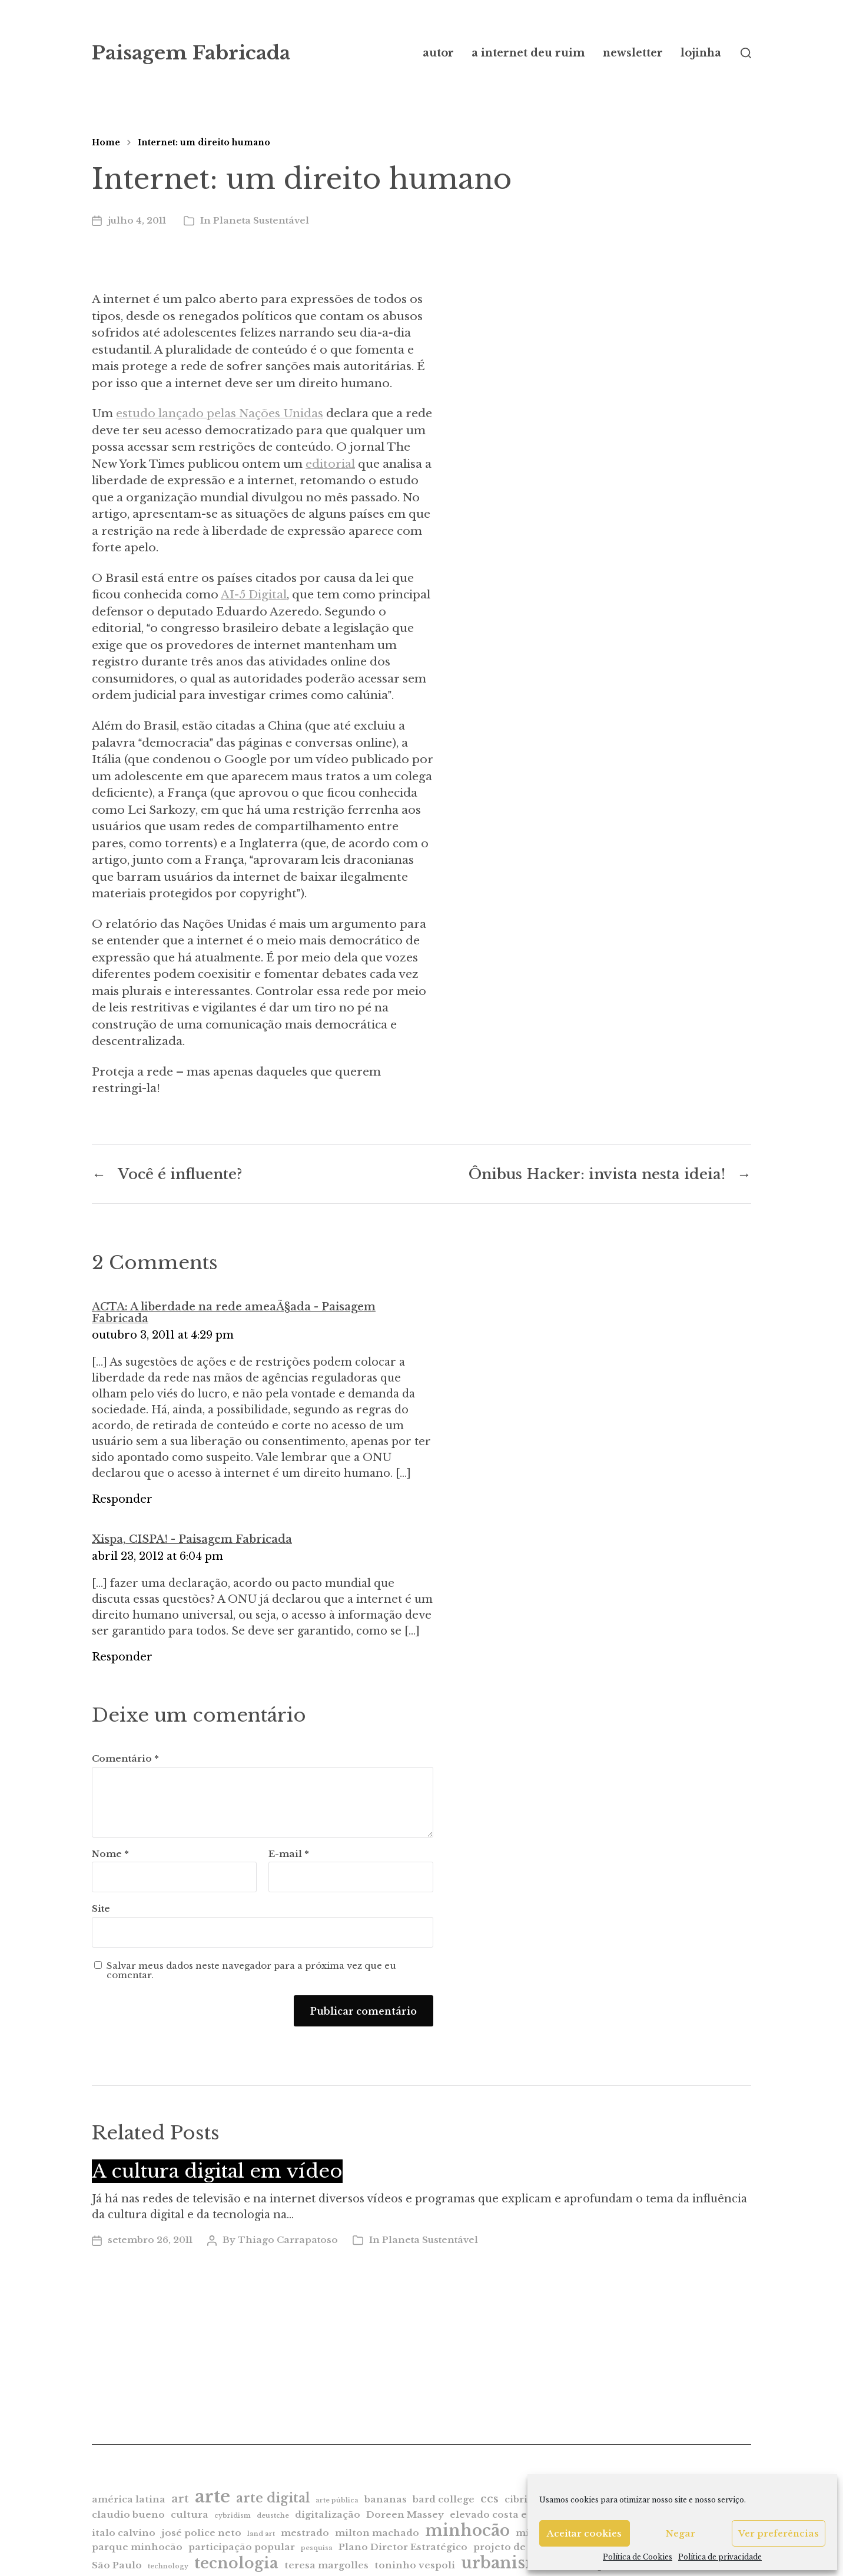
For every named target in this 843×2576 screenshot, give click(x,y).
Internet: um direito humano (204, 142)
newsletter (633, 53)
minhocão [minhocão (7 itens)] (467, 2530)
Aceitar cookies (584, 2533)
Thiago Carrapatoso (288, 2239)
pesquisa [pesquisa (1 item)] (317, 2548)
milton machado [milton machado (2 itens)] (377, 2532)
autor (438, 53)
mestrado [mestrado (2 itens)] (305, 2532)
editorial (330, 464)
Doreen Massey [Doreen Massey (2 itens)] (405, 2514)
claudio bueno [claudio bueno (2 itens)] (128, 2514)
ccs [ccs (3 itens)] (489, 2498)
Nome (110, 1854)
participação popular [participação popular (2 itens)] (241, 2546)
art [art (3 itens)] (180, 2498)
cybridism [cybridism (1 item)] (232, 2516)
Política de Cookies (637, 2556)
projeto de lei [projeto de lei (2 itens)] (507, 2546)
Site (101, 1908)
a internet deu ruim (528, 53)
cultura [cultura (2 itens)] (189, 2514)
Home (106, 142)
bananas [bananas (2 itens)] (385, 2499)
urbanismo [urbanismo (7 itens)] (507, 2562)
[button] (746, 52)
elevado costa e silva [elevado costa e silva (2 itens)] (501, 2514)
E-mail (288, 1854)
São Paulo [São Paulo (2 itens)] (117, 2565)
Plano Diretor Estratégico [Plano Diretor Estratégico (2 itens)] (402, 2546)
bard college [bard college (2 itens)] (443, 2499)
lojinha (701, 53)
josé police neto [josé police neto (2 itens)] (201, 2532)
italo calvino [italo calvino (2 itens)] (123, 2532)
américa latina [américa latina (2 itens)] (128, 2499)
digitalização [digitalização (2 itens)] (327, 2514)
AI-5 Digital (254, 594)
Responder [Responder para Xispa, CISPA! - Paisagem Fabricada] (122, 1656)
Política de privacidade (720, 2556)
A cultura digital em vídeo (217, 2171)
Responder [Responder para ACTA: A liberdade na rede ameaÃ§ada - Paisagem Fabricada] (122, 1499)
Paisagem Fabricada (191, 53)
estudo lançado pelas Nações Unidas (219, 413)
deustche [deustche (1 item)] (273, 2516)
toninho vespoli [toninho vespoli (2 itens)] (414, 2565)
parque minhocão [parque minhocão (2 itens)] (137, 2546)
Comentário (125, 1759)
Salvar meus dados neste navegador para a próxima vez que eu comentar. (251, 1971)
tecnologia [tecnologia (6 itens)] (236, 2563)
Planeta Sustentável (261, 220)
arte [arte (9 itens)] (212, 2496)
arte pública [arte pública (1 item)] (337, 2500)
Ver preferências (778, 2533)
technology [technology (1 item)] (168, 2566)
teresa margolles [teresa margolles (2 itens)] (326, 2565)
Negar (680, 2533)
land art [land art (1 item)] (261, 2534)
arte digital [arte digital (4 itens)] (273, 2498)
